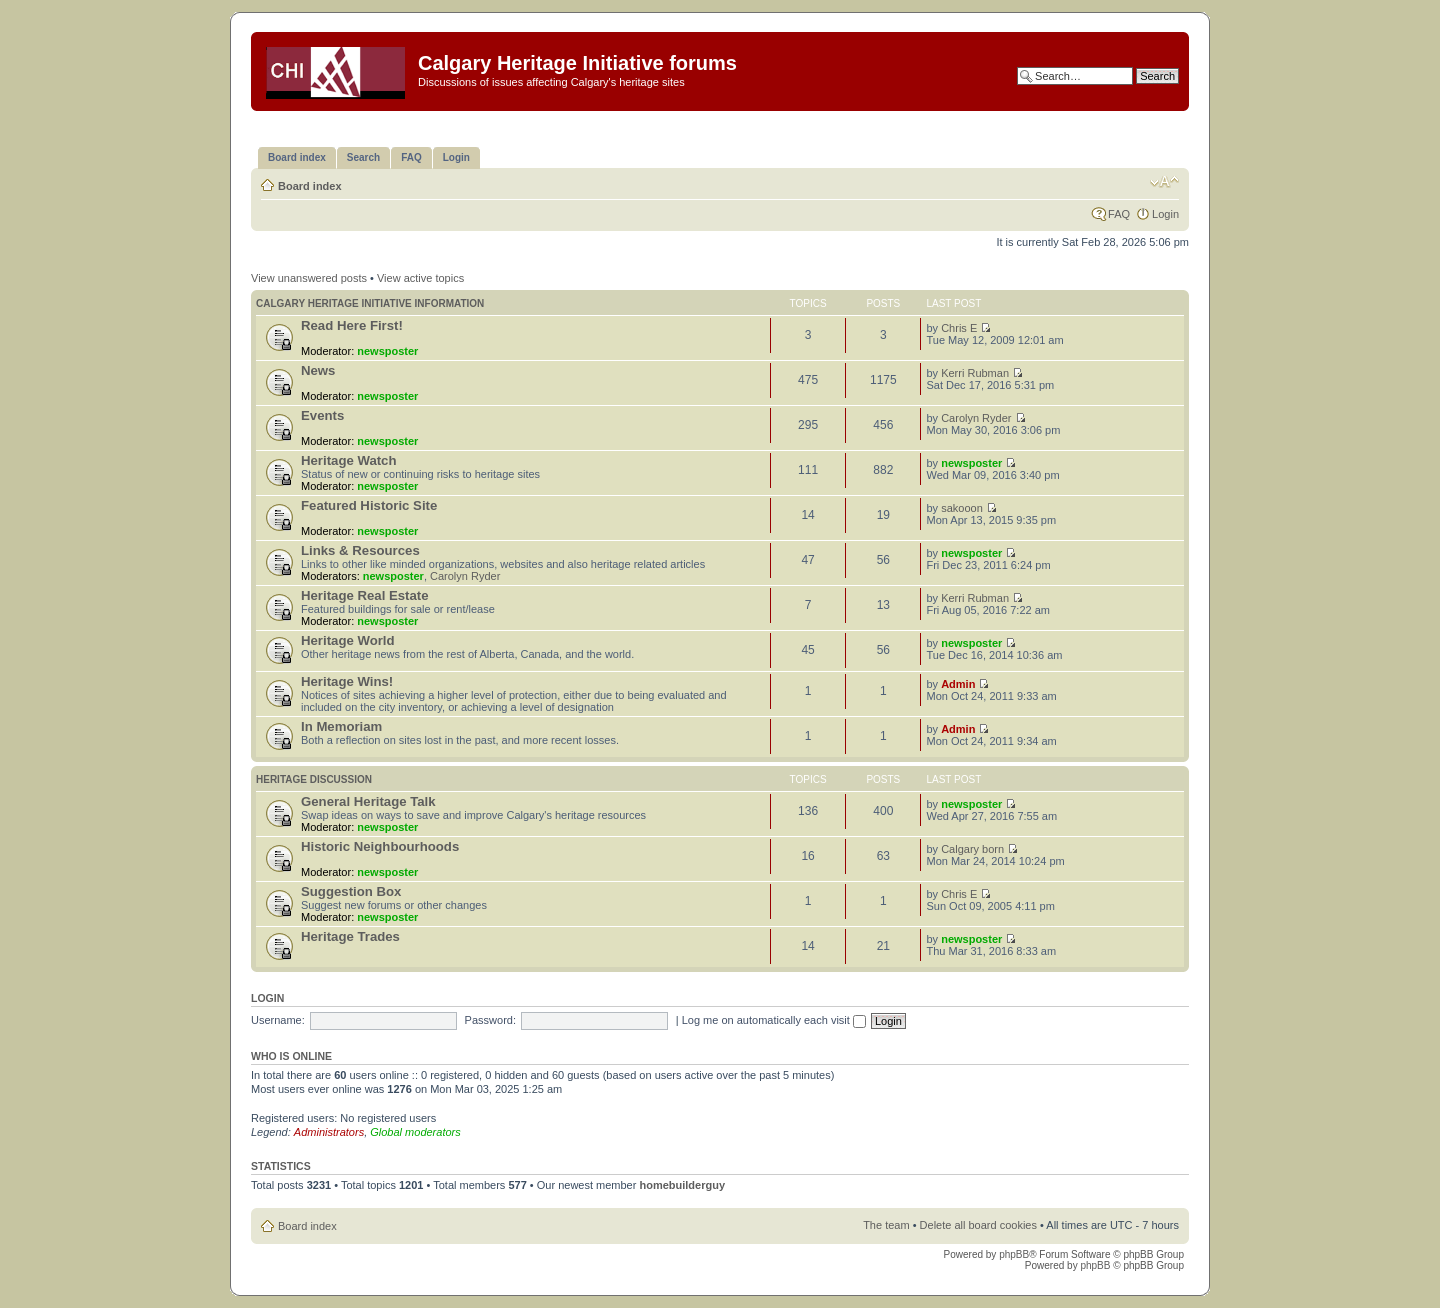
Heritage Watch (349, 460)
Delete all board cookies (978, 1225)
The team (886, 1225)
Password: (490, 1020)
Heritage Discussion (314, 779)
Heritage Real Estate (365, 595)
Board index (310, 186)
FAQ (1119, 214)
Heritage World (348, 640)
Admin (958, 684)
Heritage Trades (350, 936)
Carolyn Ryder (976, 418)
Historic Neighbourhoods (380, 846)
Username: (278, 1020)
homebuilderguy (682, 1185)
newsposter (387, 351)
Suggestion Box (351, 891)
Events (322, 415)
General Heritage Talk (368, 801)
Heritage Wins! (347, 681)
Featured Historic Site (369, 505)
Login (1165, 214)
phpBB (1014, 1254)
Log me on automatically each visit (774, 1020)
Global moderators (415, 1132)
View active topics (420, 278)
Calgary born (972, 849)
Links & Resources (360, 550)
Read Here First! (352, 325)
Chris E (959, 328)
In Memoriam (341, 726)
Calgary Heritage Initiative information (370, 303)
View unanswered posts (309, 278)
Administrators (329, 1132)
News (318, 370)
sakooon (962, 508)
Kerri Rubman (975, 373)
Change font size (1164, 182)
